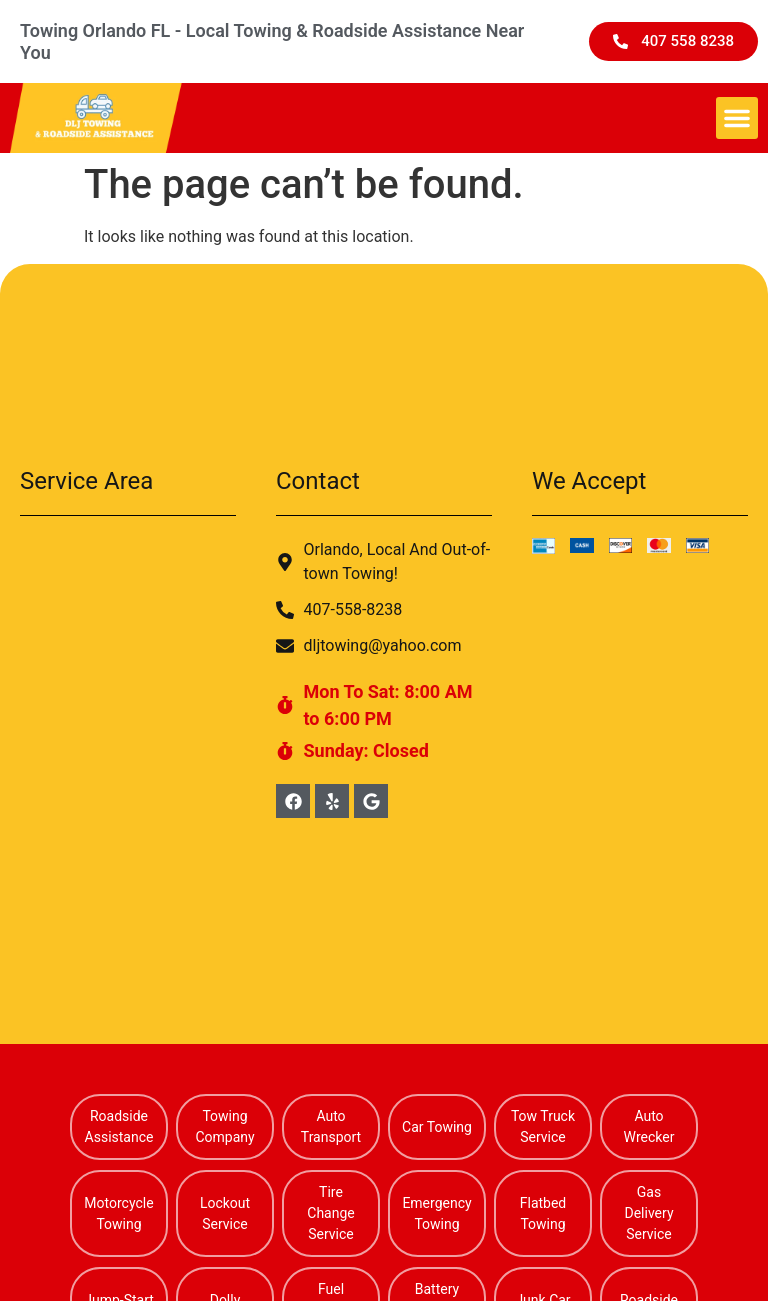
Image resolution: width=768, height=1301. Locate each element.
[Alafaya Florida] (128, 688)
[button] (737, 118)
